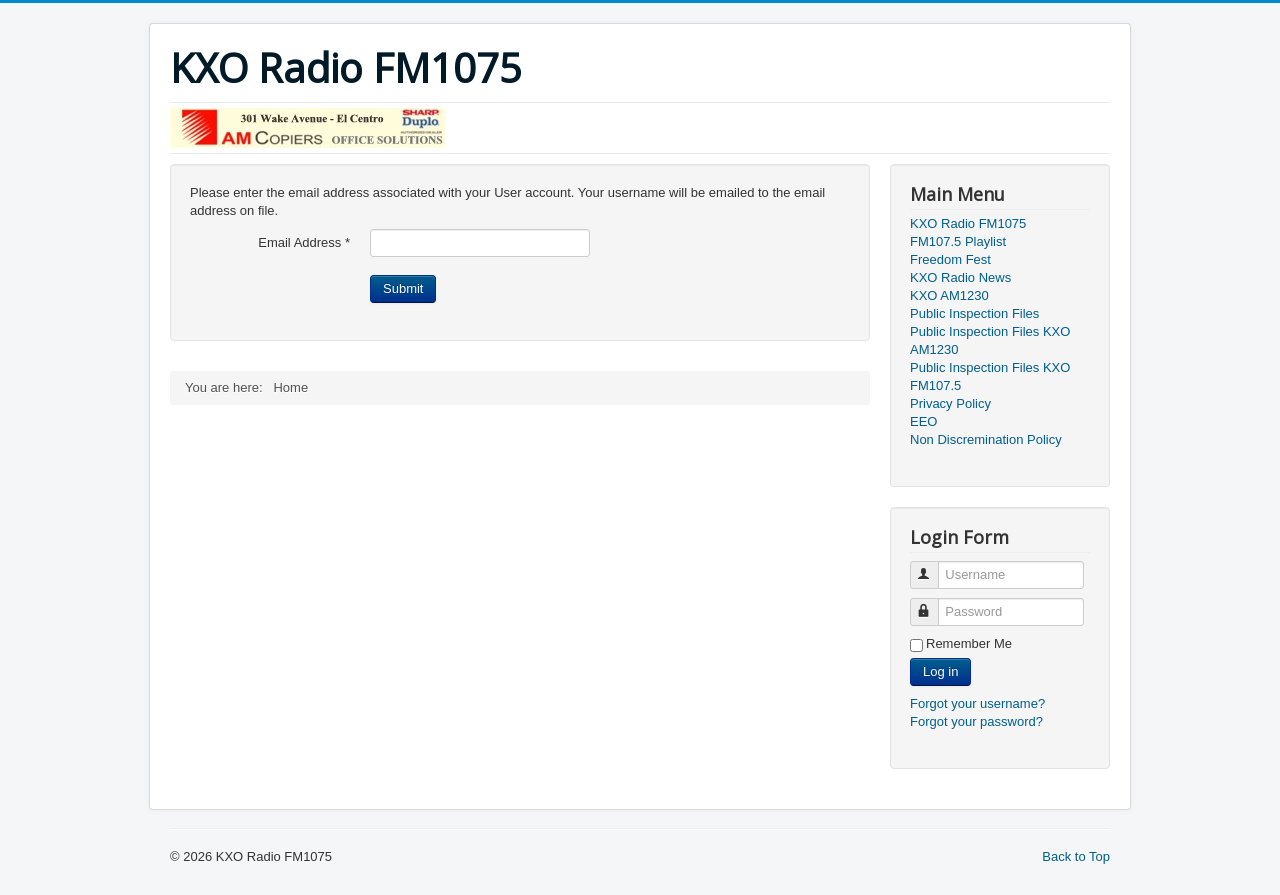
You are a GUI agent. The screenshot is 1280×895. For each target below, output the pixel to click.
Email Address (304, 242)
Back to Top (1076, 856)
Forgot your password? (976, 721)
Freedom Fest (950, 259)
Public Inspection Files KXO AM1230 (990, 340)
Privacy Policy (950, 403)
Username (933, 566)
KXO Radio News (960, 277)
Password (933, 603)
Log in (940, 671)
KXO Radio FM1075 (968, 223)
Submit (403, 288)
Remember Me (969, 643)
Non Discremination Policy (986, 439)
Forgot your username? (977, 703)
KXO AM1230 (949, 295)
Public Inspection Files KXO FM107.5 (990, 376)
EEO (923, 421)
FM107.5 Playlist (958, 241)
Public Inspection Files (974, 313)
